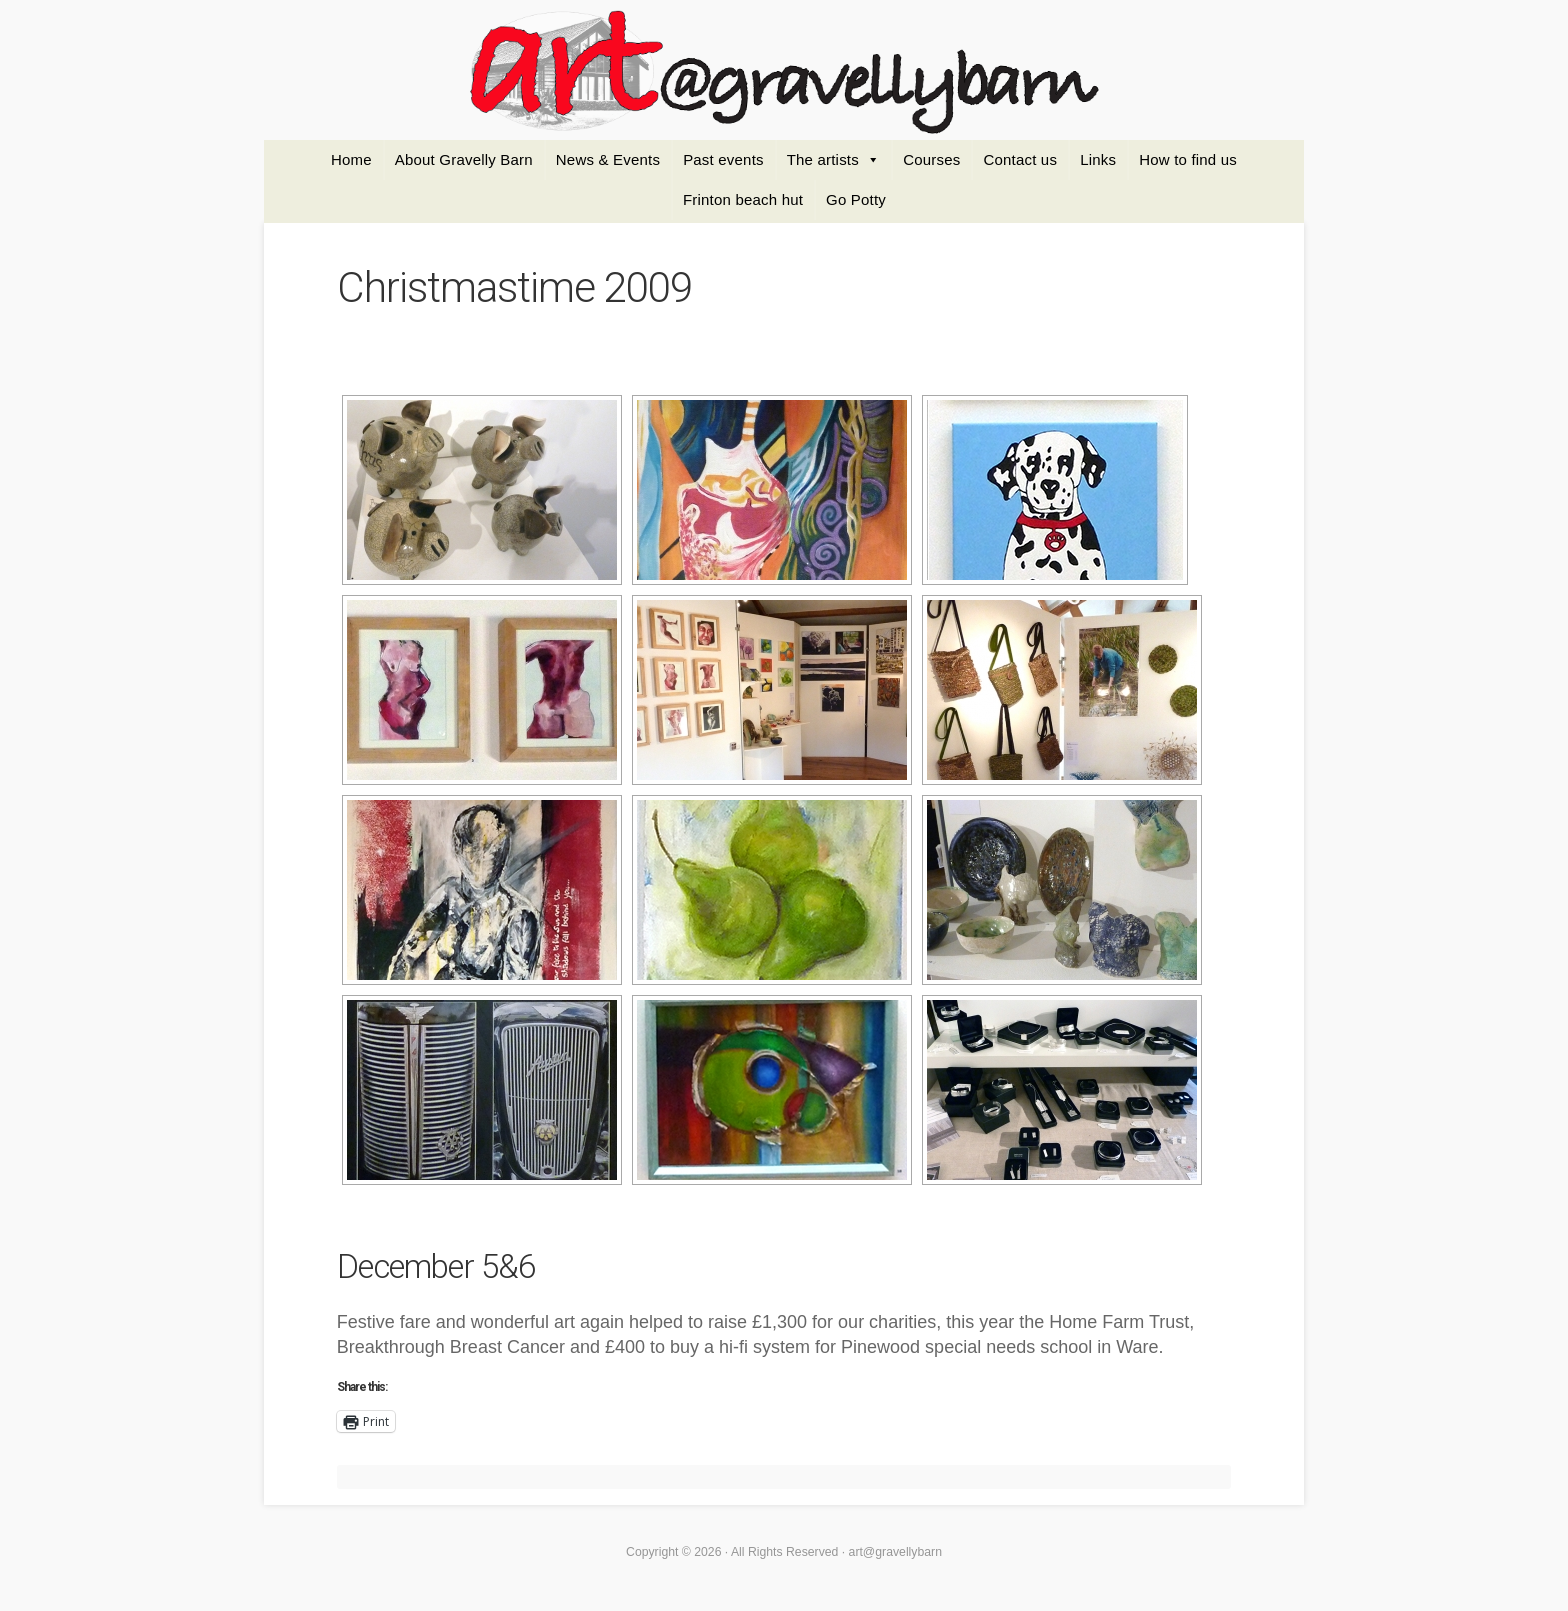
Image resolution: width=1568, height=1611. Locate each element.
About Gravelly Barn (464, 159)
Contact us (1020, 159)
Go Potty (856, 199)
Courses (931, 159)
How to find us (1188, 159)
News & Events (608, 159)
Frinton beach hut (743, 199)
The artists (823, 159)
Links (1098, 159)
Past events (723, 159)
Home (351, 159)
